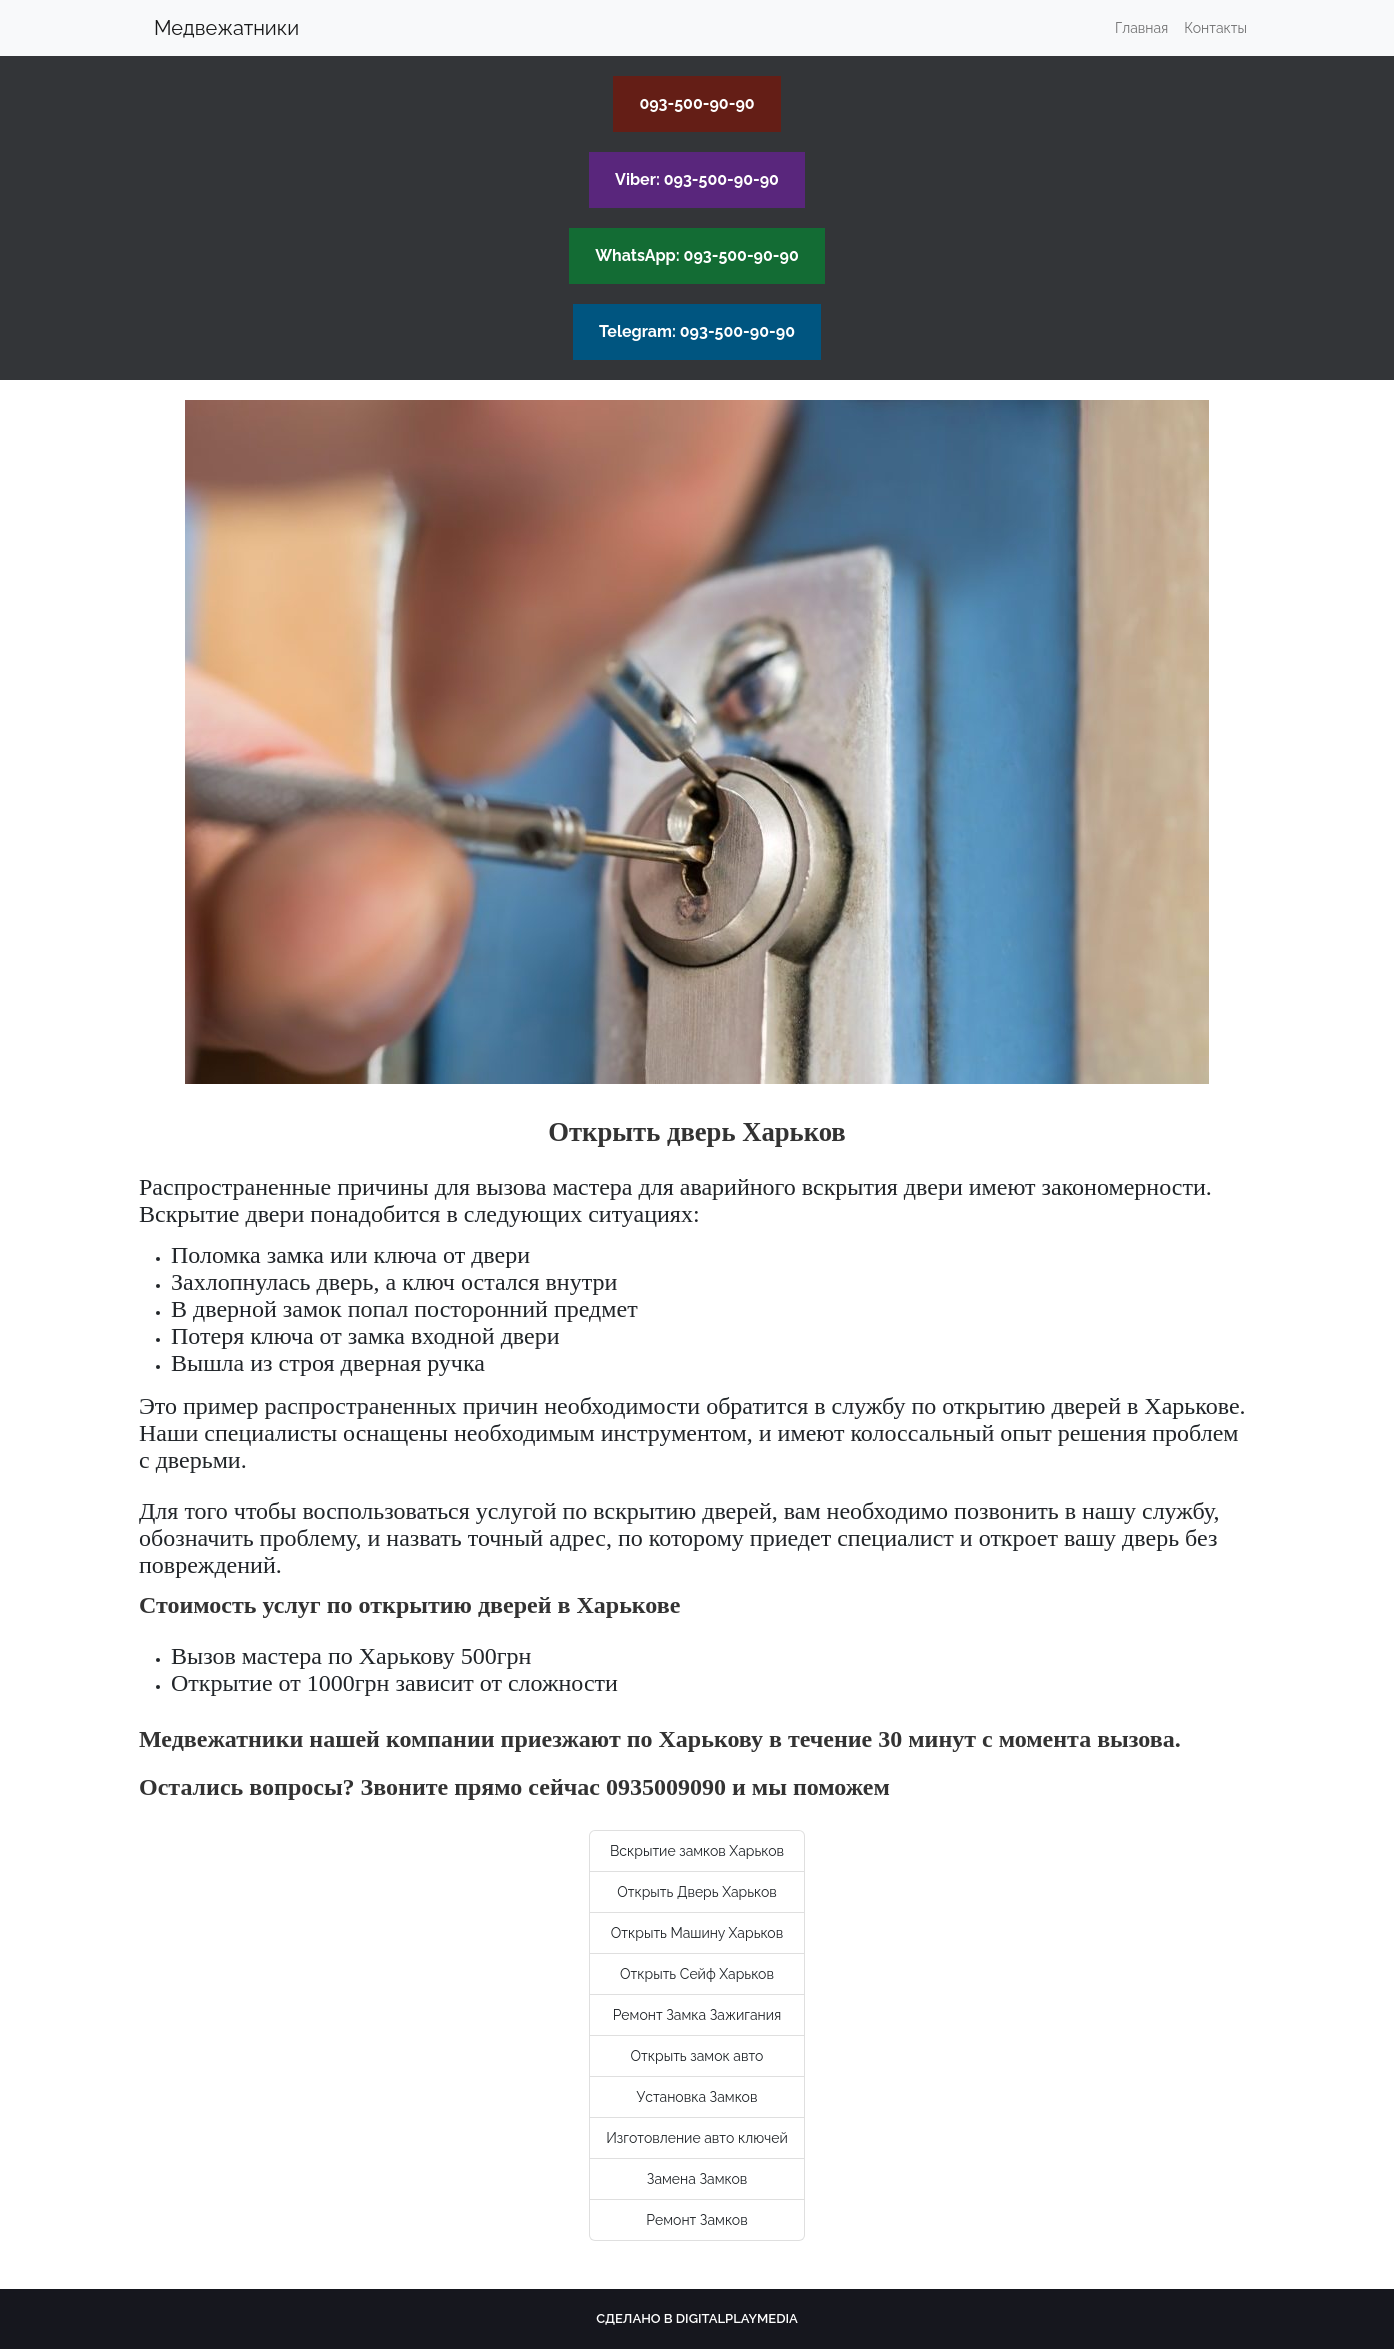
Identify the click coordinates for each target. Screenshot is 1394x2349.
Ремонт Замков (696, 2220)
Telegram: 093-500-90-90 (697, 331)
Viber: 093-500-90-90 (697, 179)
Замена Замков (697, 2179)
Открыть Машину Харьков (697, 1933)
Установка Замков (697, 2097)
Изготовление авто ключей (697, 2138)
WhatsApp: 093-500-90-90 (697, 255)
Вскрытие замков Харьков (697, 1851)
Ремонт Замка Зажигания (697, 2015)
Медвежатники (226, 28)
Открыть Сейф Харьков (697, 1974)
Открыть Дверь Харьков (697, 1892)
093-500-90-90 (696, 103)
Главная (1141, 28)
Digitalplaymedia (737, 2318)
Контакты (1215, 28)
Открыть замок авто (697, 2056)
